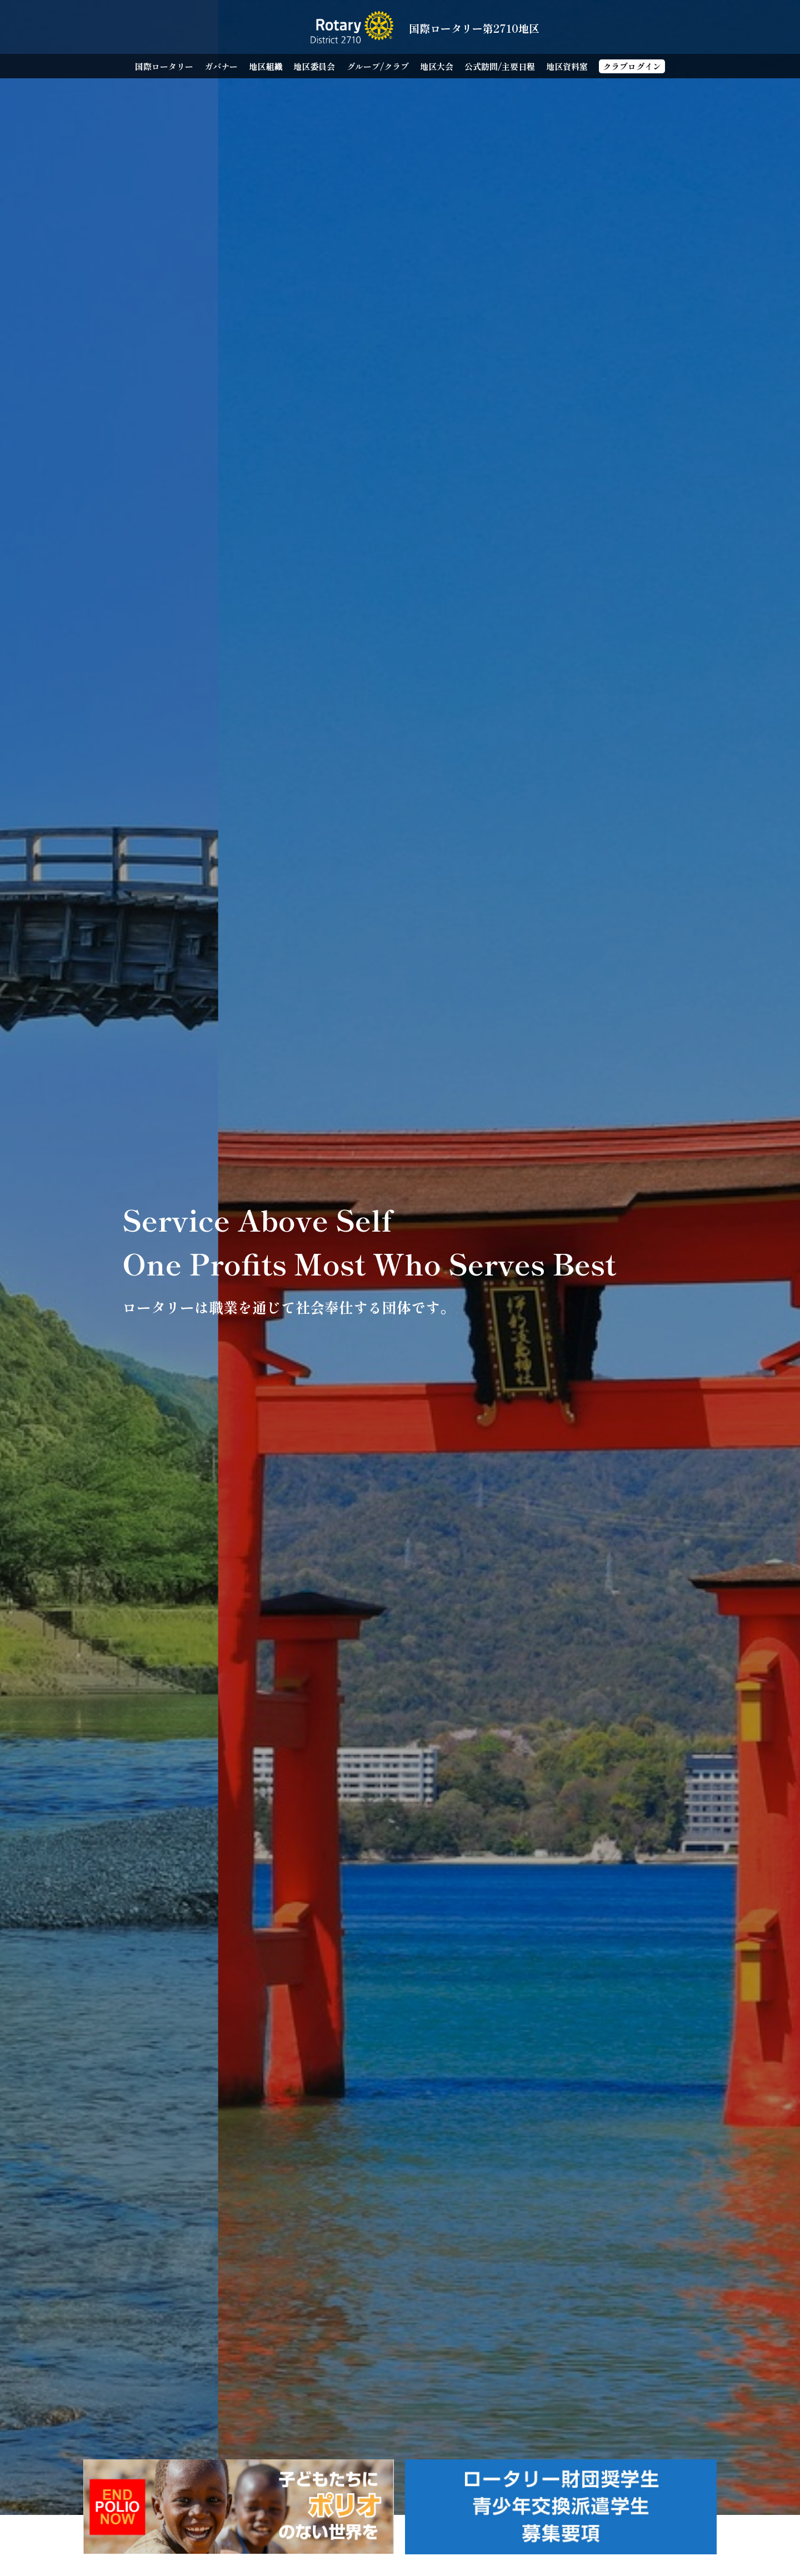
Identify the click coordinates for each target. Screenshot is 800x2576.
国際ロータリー (164, 66)
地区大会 (436, 66)
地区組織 (265, 66)
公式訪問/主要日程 (499, 66)
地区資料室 (567, 66)
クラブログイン (632, 66)
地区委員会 (314, 66)
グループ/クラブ (378, 66)
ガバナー (221, 66)
